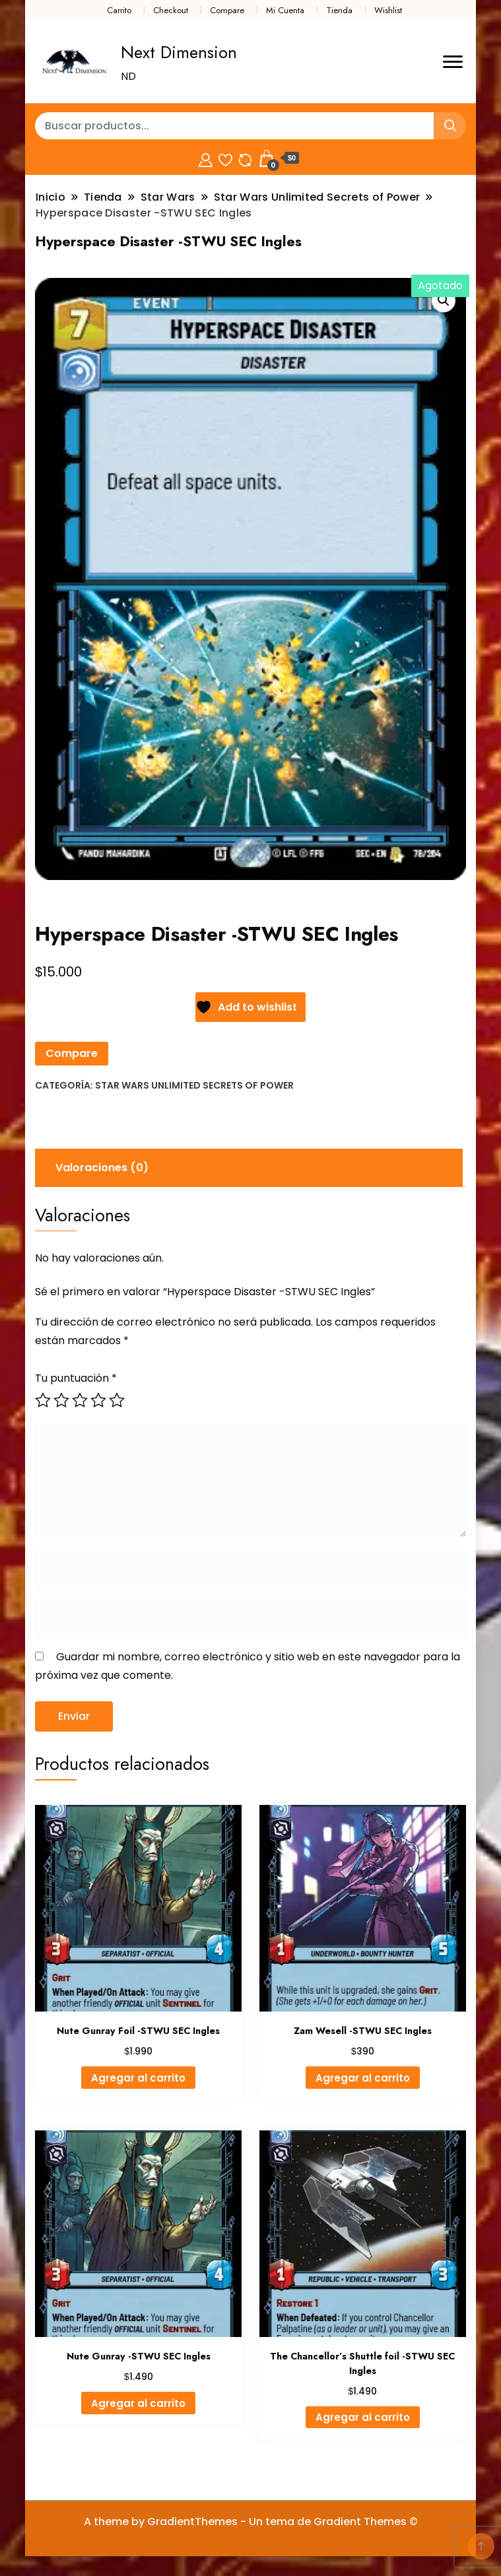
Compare (227, 10)
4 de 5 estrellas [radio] (98, 1400)
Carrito (119, 10)
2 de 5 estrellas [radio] (61, 1400)
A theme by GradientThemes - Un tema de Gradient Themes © (251, 2521)
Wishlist (388, 10)
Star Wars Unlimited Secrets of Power (194, 1085)
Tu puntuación (76, 1378)
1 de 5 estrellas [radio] (43, 1400)
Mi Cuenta (285, 10)
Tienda (339, 10)
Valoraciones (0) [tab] (102, 1167)
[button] (443, 300)
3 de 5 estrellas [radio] (80, 1400)
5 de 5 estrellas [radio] (117, 1400)
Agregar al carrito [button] (138, 2078)
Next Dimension (179, 52)
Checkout (170, 10)
